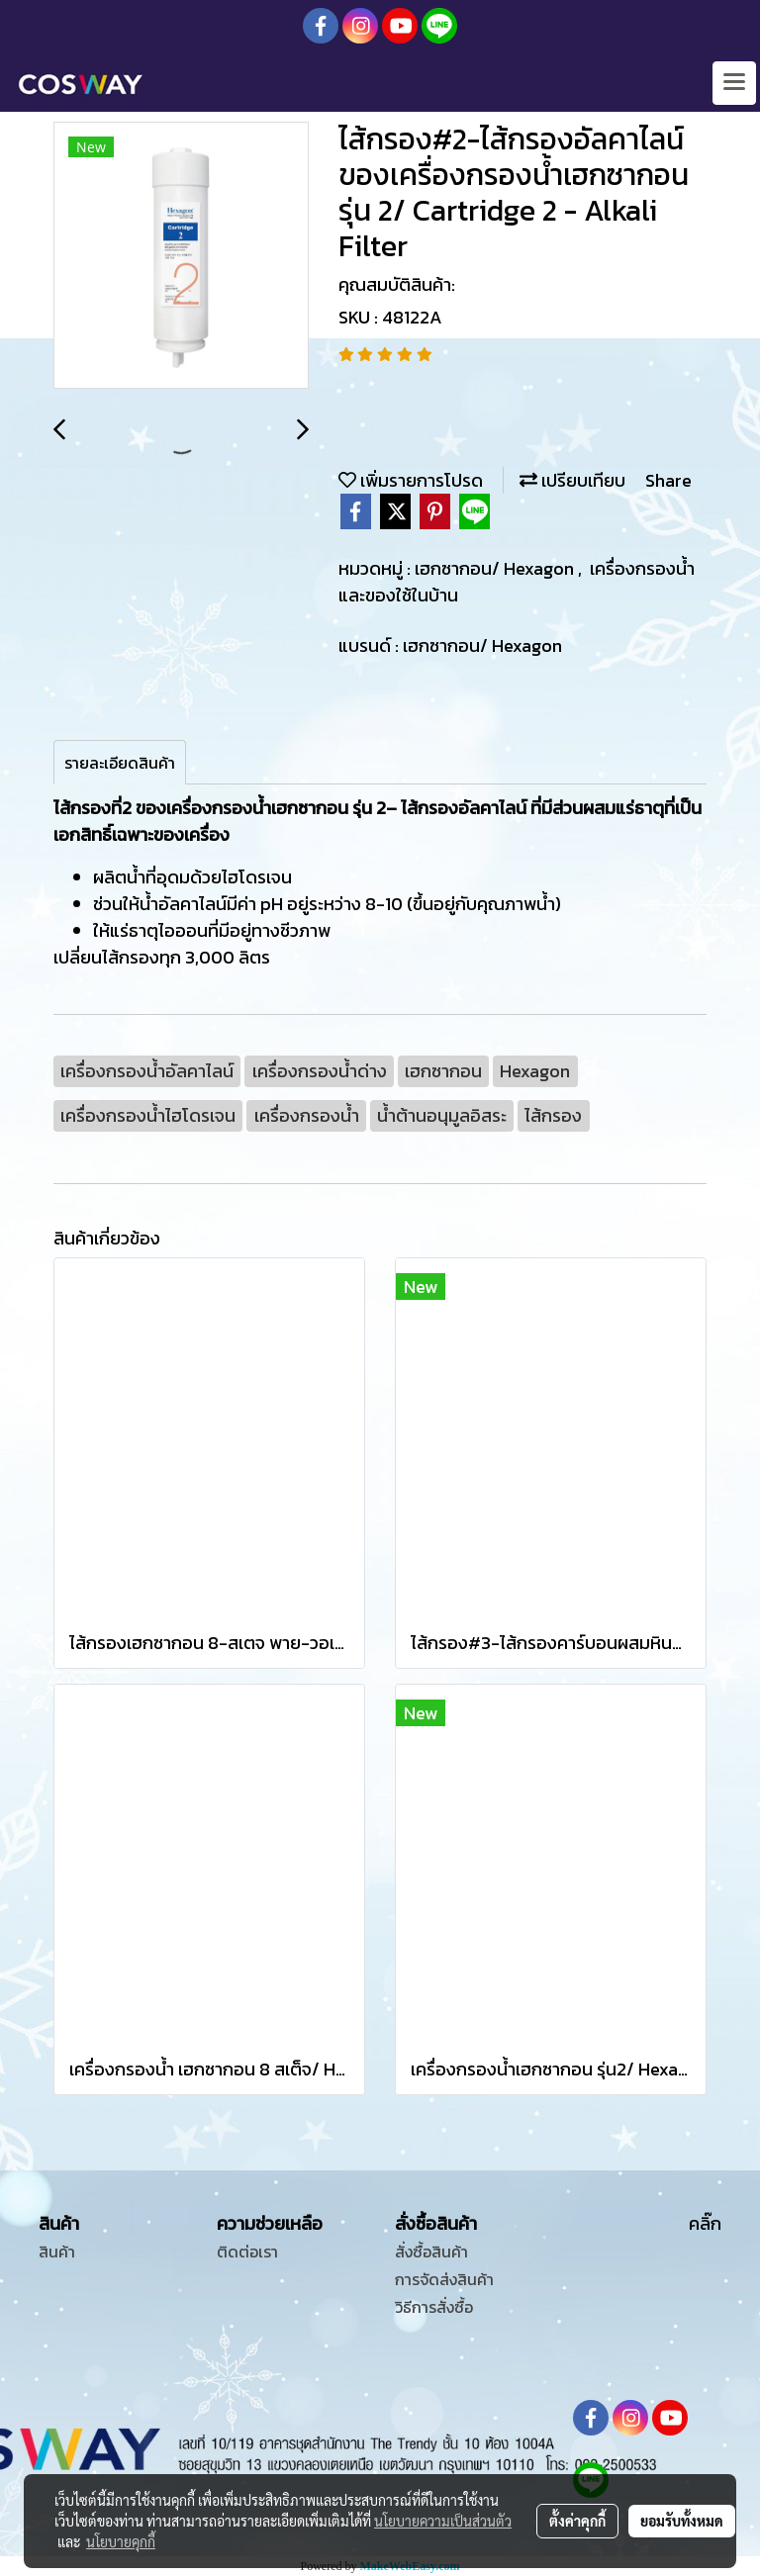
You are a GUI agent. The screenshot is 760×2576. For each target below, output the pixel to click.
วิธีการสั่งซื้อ (434, 2307)
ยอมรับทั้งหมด (681, 2521)
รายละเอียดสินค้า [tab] (119, 763)
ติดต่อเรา (247, 2251)
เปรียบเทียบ (572, 480)
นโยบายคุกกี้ (120, 2541)
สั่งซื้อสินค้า (431, 2251)
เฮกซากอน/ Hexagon (496, 568)
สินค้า (57, 2251)
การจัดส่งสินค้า (444, 2279)
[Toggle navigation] (734, 83)
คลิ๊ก (705, 2223)
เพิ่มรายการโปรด (410, 480)
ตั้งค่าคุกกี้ (577, 2521)
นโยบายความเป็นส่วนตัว (443, 2521)
